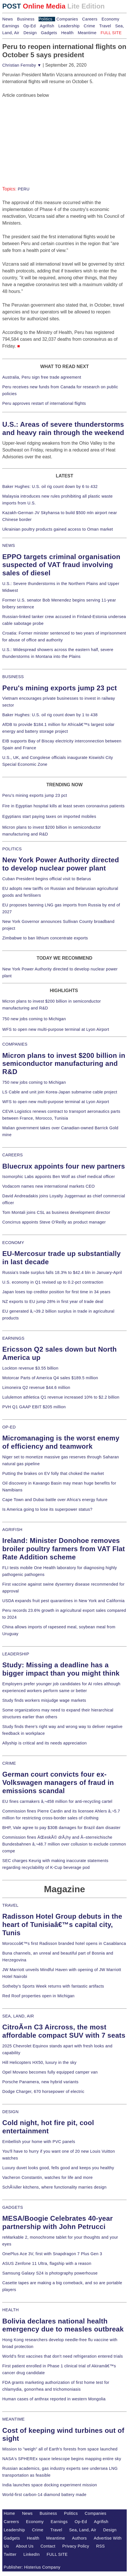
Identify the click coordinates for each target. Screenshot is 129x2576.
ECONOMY (13, 1242)
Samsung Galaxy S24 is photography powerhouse (50, 2273)
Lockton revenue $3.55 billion (30, 1368)
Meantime (87, 32)
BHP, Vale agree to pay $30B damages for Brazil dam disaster (61, 1827)
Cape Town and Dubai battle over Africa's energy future (55, 1499)
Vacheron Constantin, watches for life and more (47, 2177)
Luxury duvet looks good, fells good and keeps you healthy (58, 2168)
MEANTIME (13, 2419)
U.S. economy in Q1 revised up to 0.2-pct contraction (52, 1282)
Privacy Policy (75, 2546)
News (7, 19)
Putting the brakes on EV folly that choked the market (53, 1473)
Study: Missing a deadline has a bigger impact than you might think (61, 1669)
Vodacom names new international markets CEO (48, 1186)
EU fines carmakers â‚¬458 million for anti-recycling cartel (57, 1801)
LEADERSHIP (15, 1654)
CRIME (9, 1763)
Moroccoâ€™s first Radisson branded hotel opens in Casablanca (64, 1943)
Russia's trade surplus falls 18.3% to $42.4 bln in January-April (62, 1272)
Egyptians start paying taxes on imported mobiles (49, 816)
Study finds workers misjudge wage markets (44, 1700)
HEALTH (10, 2310)
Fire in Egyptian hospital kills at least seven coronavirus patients (63, 806)
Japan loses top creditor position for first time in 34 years (56, 1292)
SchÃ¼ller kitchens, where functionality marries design (54, 2187)
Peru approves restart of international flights (44, 403)
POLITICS (12, 849)
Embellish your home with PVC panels (38, 2141)
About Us (25, 2546)
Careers (89, 19)
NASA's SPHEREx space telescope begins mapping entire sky (61, 2458)
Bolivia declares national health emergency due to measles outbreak (63, 2325)
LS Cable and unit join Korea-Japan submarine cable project (59, 1092)
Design (30, 32)
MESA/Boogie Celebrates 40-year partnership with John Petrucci (57, 2222)
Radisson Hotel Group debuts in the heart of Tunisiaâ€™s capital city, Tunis (62, 1924)
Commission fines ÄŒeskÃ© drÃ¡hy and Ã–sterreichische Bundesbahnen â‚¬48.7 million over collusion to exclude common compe (64, 1844)
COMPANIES (14, 1044)
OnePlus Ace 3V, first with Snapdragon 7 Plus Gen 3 (52, 2253)
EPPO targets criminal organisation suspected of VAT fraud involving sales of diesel (61, 565)
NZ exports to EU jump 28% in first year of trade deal (52, 1301)
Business (26, 19)
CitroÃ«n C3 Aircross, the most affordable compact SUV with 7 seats (63, 2031)
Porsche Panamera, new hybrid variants (40, 2082)
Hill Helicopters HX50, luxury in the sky (39, 2062)
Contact (48, 2546)
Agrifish (47, 26)
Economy (110, 19)
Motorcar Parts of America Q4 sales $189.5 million (50, 1378)
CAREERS (12, 1155)
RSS (100, 2546)
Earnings (10, 26)
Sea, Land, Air (82, 2530)
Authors (79, 2538)
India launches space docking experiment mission (49, 2485)
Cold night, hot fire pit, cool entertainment (48, 2127)
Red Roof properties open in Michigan (38, 1996)
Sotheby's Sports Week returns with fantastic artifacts (53, 1986)
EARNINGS (13, 1338)
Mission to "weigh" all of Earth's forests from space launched (60, 2449)
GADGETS (12, 2207)
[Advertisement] (45, 134)
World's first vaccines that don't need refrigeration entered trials (62, 2356)
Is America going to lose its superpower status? (47, 1509)
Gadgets (49, 32)
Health (67, 32)
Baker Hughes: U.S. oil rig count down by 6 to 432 (50, 486)
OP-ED (9, 1427)
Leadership (68, 26)
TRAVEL (10, 1905)
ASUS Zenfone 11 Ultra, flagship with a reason (46, 2263)
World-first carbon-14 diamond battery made (44, 2494)
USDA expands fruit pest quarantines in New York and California (63, 1600)
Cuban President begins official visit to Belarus (46, 879)
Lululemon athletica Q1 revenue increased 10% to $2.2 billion (60, 1397)
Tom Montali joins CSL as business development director (56, 1212)
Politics (45, 19)
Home (9, 2513)
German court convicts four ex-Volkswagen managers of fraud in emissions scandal (58, 1782)
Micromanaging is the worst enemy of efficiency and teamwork (60, 1442)
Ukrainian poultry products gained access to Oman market (57, 529)
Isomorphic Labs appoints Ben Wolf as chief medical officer (58, 1176)
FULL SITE (57, 2554)
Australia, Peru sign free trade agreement (41, 377)
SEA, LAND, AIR (18, 2016)
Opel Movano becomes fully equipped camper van (50, 2072)
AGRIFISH (12, 1529)
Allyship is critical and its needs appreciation (44, 1743)
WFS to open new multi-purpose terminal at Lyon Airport (55, 1029)
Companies (67, 19)
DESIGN (10, 2111)
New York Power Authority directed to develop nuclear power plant (60, 864)
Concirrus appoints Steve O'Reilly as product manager (54, 1222)
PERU (23, 189)
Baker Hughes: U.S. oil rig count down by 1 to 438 (50, 715)
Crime (89, 26)
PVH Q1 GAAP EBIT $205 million (34, 1407)
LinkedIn (31, 2554)
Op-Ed (29, 26)
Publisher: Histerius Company (32, 2567)
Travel (105, 26)
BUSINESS (13, 676)
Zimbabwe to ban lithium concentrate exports (45, 938)
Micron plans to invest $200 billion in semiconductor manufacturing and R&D (63, 1064)
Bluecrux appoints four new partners (63, 1166)
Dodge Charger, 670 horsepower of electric (43, 2091)
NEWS (8, 545)
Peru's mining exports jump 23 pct (59, 688)
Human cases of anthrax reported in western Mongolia (54, 2399)
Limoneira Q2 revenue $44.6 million (36, 1387)
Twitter (10, 2554)
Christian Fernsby (21, 65)
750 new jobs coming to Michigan (34, 1019)
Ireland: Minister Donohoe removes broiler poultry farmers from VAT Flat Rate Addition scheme (63, 1549)
